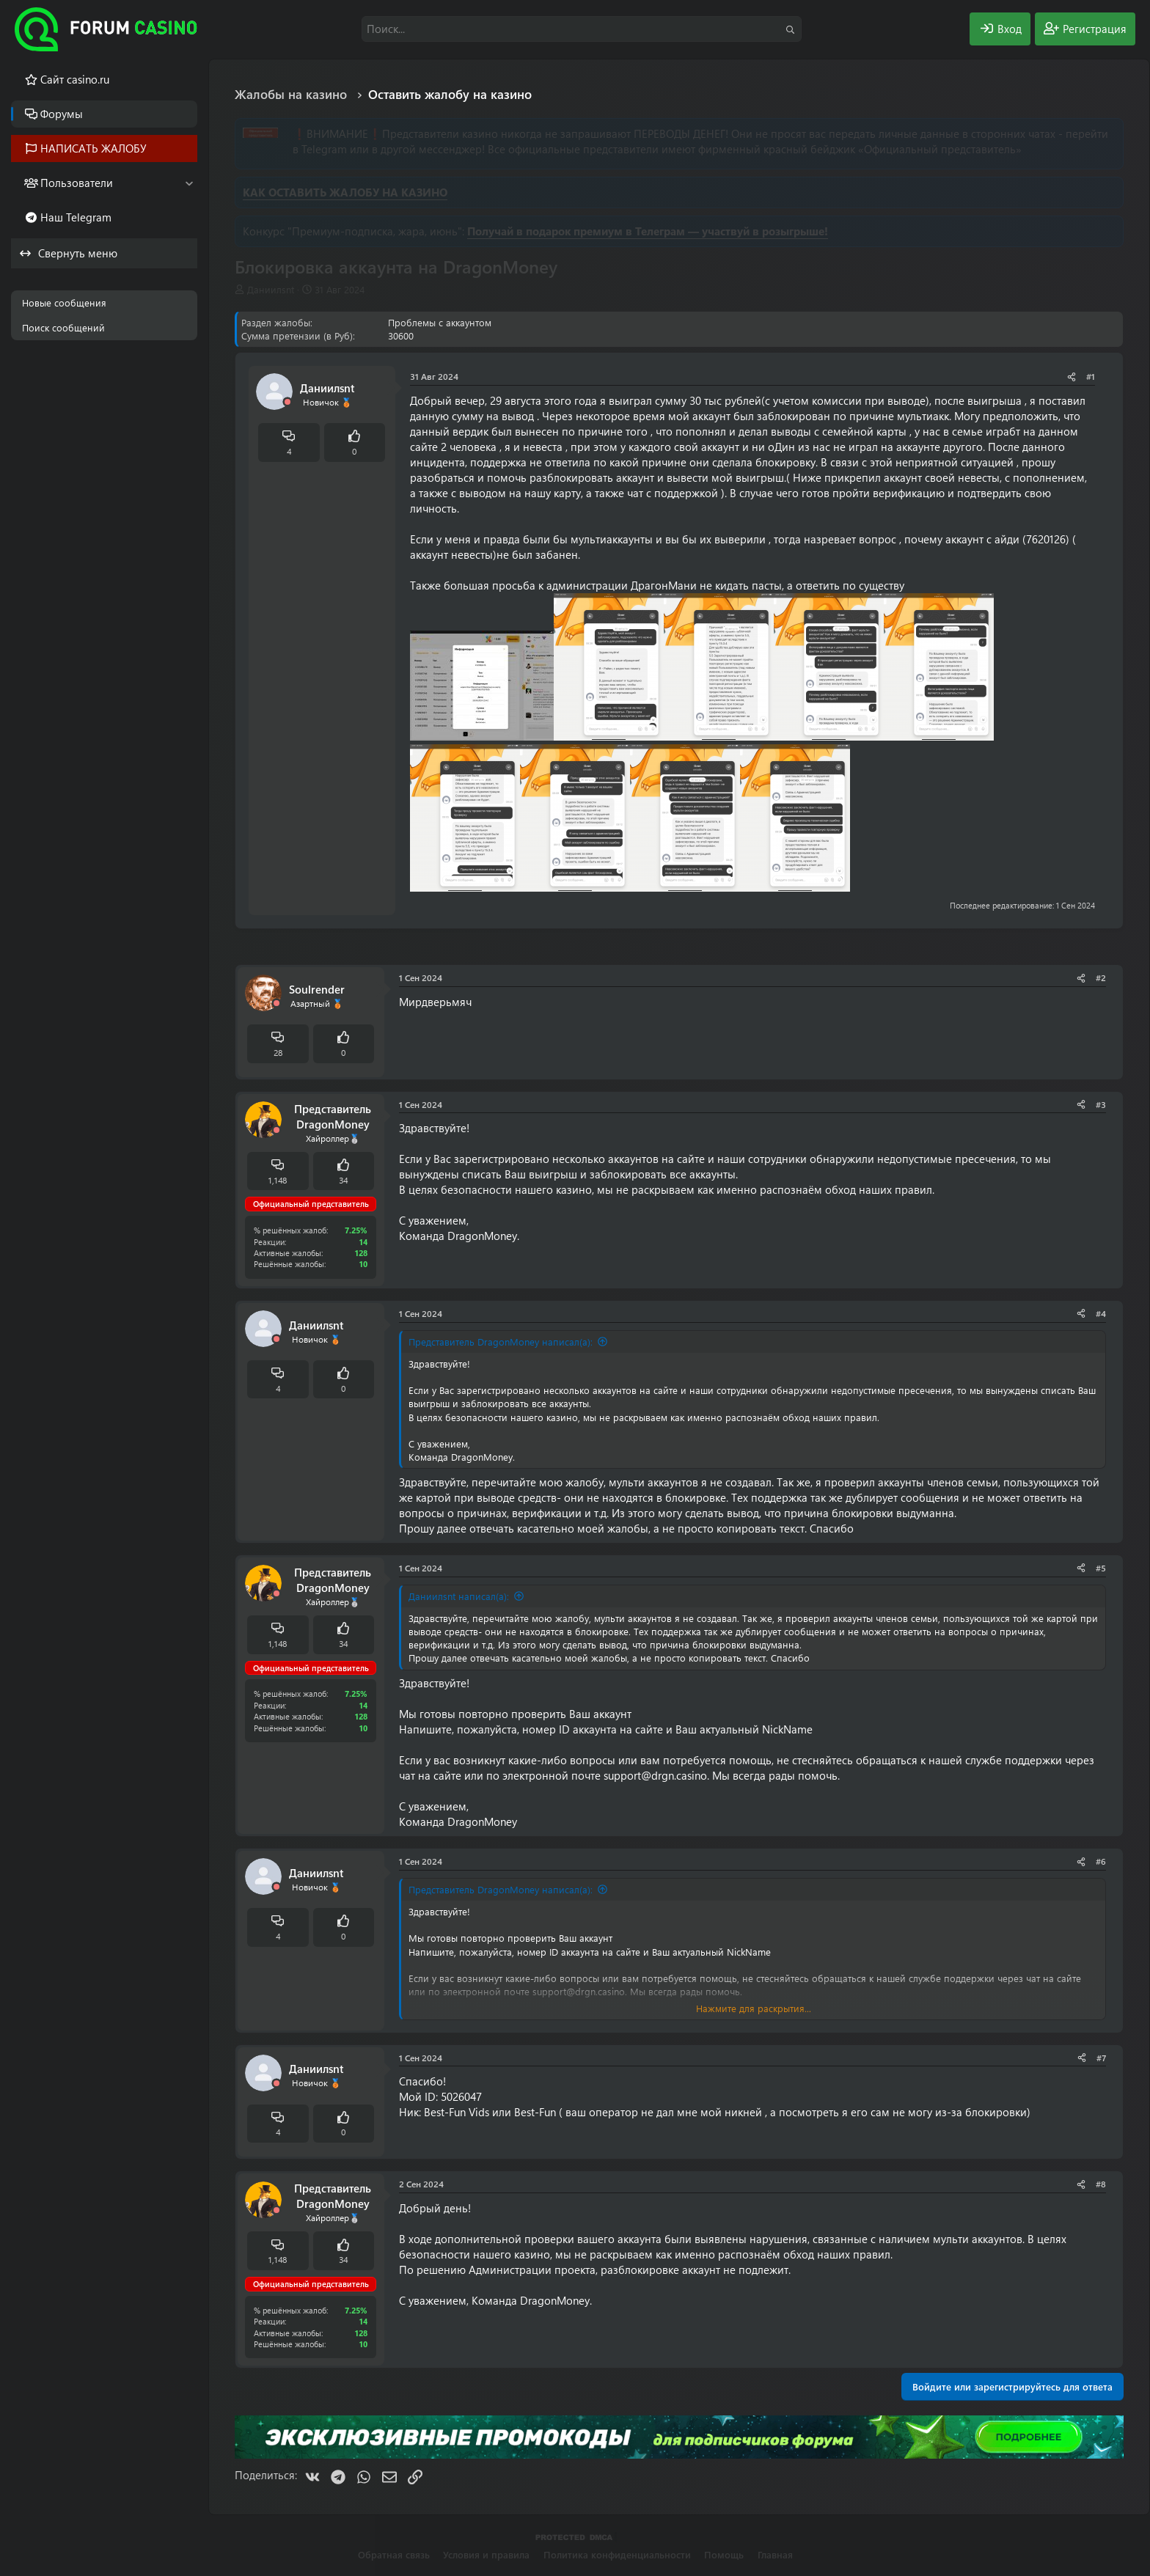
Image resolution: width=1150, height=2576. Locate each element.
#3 (1101, 1104)
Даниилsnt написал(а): (459, 1596)
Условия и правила (486, 2554)
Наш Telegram (75, 217)
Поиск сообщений (63, 327)
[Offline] (287, 402)
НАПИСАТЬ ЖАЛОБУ (93, 148)
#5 (1101, 1568)
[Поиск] (582, 29)
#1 (1090, 376)
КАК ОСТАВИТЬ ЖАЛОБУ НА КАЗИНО (345, 192)
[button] (188, 183)
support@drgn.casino (655, 1775)
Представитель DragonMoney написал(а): (501, 1341)
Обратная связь (394, 2554)
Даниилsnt (270, 289)
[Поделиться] (1071, 376)
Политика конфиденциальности (617, 2554)
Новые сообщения (64, 302)
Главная (775, 2554)
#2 (1101, 977)
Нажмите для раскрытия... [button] (753, 2008)
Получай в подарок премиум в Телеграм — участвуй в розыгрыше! (647, 231)
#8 (1101, 2184)
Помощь (724, 2554)
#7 (1101, 2057)
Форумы (61, 113)
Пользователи (76, 182)
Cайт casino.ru (74, 79)
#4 (1101, 1313)
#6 (1101, 1861)
